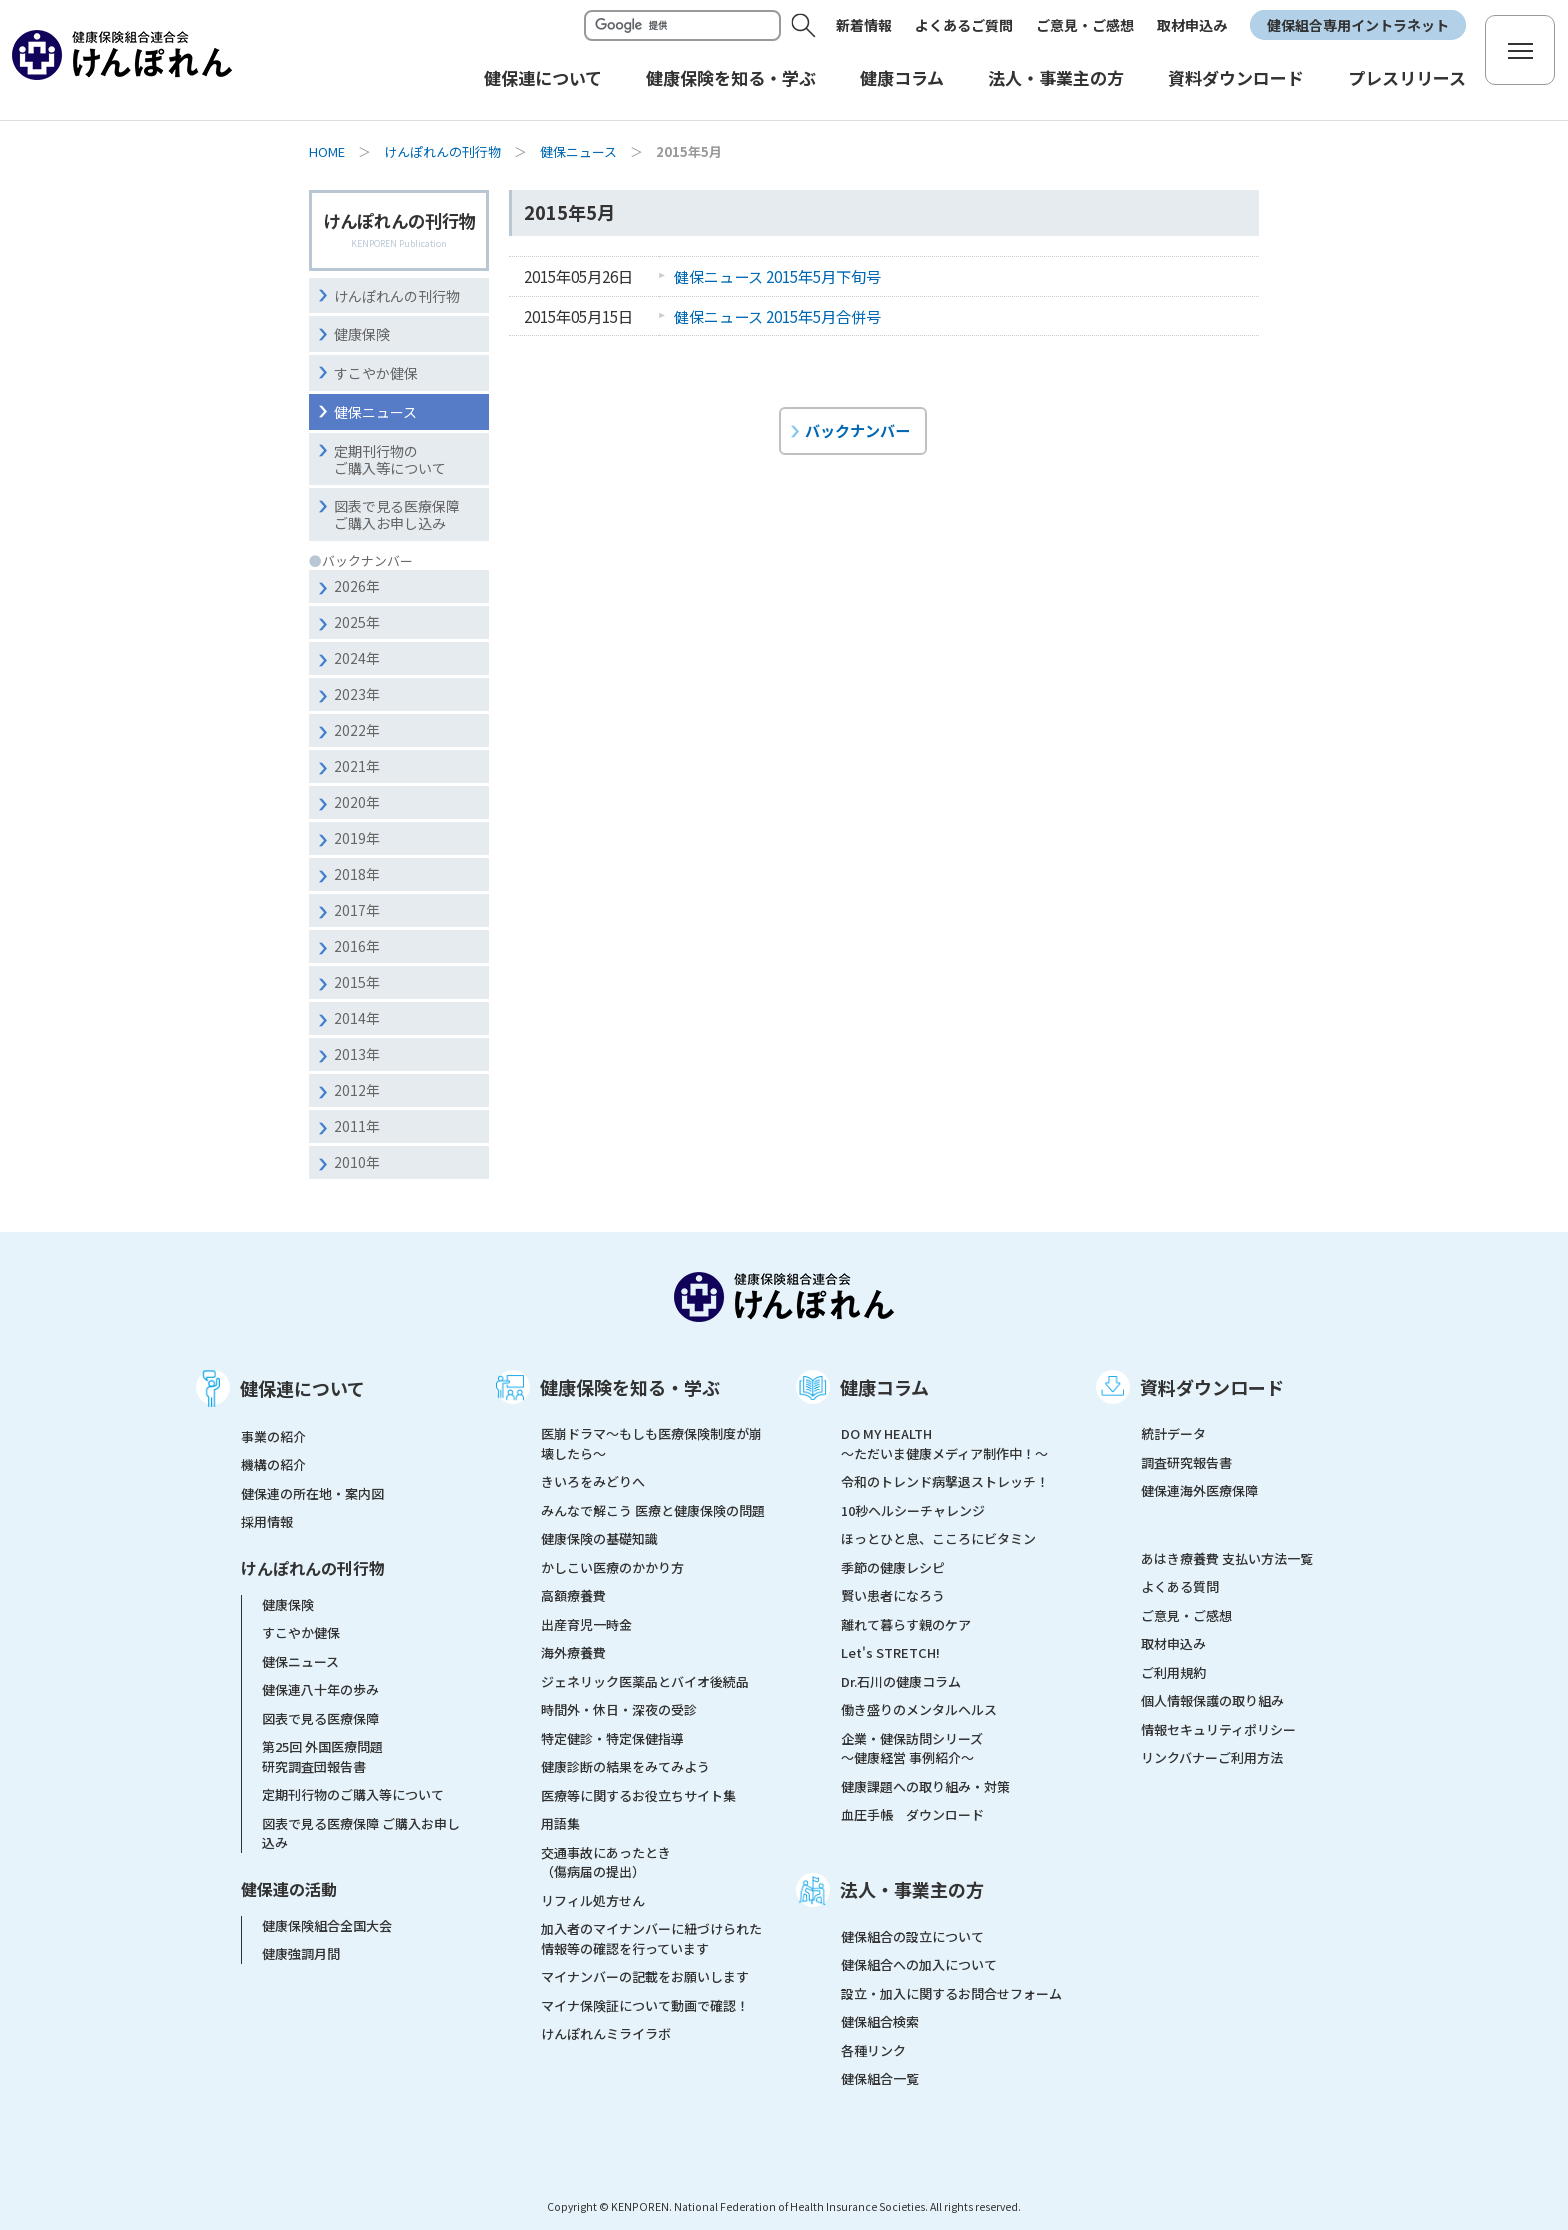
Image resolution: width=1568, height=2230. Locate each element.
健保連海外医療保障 (1199, 1490)
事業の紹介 (273, 1436)
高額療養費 (573, 1595)
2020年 (357, 802)
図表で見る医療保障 (320, 1718)
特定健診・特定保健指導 (612, 1738)
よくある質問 (1180, 1586)
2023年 (357, 694)
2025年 (357, 622)
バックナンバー (857, 430)
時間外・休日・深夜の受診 (619, 1709)
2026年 (357, 586)
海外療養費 (573, 1652)
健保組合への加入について (919, 1964)
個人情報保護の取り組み (1212, 1700)
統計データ (1173, 1433)
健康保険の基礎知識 (599, 1538)
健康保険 (362, 334)
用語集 (560, 1823)
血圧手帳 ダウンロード (912, 1814)
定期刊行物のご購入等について (390, 459)
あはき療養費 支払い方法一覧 (1227, 1558)
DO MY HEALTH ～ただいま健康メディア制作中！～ (944, 1443)
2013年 (357, 1054)
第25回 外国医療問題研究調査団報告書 (322, 1756)
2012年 (357, 1090)
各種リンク (873, 2050)
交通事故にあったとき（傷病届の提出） (606, 1862)
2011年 (357, 1126)
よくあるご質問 (964, 25)
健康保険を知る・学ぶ (630, 1387)
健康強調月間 (301, 1953)
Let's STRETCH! (890, 1652)
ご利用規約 (1173, 1672)
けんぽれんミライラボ (606, 2033)
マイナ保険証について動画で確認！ (645, 2005)
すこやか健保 (376, 373)
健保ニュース (578, 151)
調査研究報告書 (1186, 1462)
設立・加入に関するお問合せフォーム (951, 1993)
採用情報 (267, 1521)
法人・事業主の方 (912, 1889)
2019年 (357, 838)
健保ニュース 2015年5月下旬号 (777, 276)
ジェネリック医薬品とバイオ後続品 (645, 1681)
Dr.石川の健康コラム (901, 1681)
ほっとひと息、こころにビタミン (938, 1538)
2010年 (357, 1162)
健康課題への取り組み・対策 (925, 1786)
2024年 (357, 658)
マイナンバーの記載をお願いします (645, 1976)
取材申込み (1192, 25)
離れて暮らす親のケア (906, 1624)
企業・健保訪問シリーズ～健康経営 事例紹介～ (912, 1748)
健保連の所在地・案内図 (312, 1493)
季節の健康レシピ (893, 1567)
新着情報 (864, 25)
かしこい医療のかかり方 (612, 1567)
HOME (327, 151)
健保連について (302, 1388)
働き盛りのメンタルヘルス (919, 1709)
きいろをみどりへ (593, 1481)
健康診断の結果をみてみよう (625, 1766)
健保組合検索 (880, 2021)
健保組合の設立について (912, 1936)
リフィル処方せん (593, 1900)
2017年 (357, 910)
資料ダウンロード (1212, 1387)
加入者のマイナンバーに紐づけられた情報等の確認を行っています (651, 1938)
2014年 (357, 1018)
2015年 (357, 982)
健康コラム (884, 1387)
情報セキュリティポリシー (1218, 1729)
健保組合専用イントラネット (1358, 25)
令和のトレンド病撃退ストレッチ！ (945, 1481)
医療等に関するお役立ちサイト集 (638, 1795)
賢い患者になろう (893, 1595)
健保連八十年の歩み (320, 1689)
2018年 (357, 874)
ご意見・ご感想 (1085, 25)
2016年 (357, 946)
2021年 (357, 766)
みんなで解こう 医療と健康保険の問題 (653, 1510)
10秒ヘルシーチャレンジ (913, 1510)
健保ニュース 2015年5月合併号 (777, 316)
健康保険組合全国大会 (327, 1925)
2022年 (357, 730)
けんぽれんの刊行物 (442, 151)
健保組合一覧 (880, 2078)
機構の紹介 (273, 1464)
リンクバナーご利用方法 (1212, 1757)
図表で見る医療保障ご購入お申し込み (397, 514)
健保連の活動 (289, 1889)
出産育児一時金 (586, 1624)
